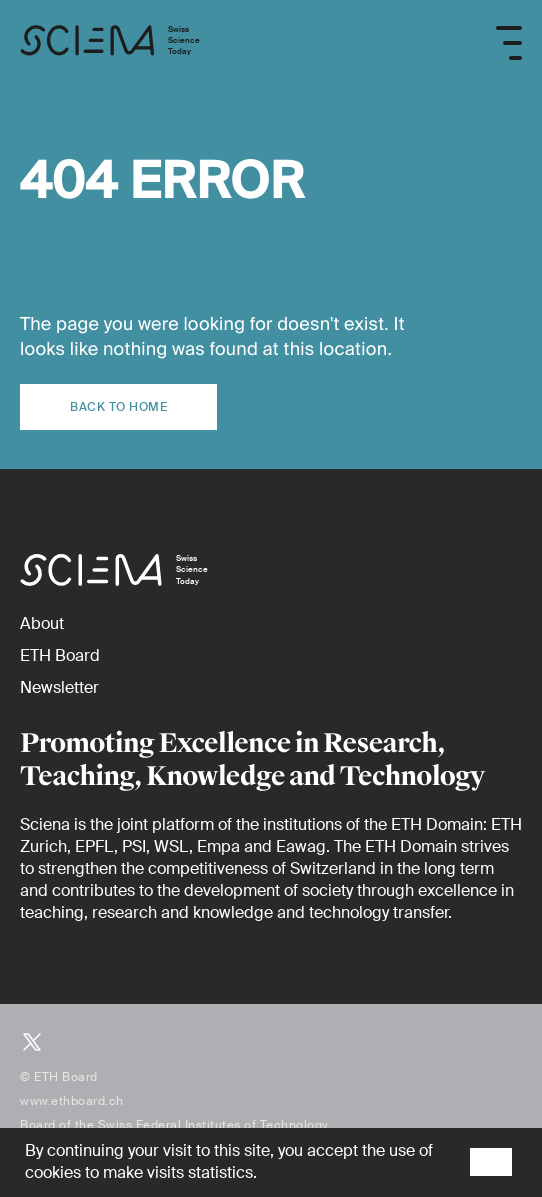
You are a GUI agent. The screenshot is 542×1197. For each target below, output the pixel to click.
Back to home (118, 407)
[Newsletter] (59, 687)
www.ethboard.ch (72, 1101)
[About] (42, 623)
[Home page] (110, 43)
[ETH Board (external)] (60, 655)
